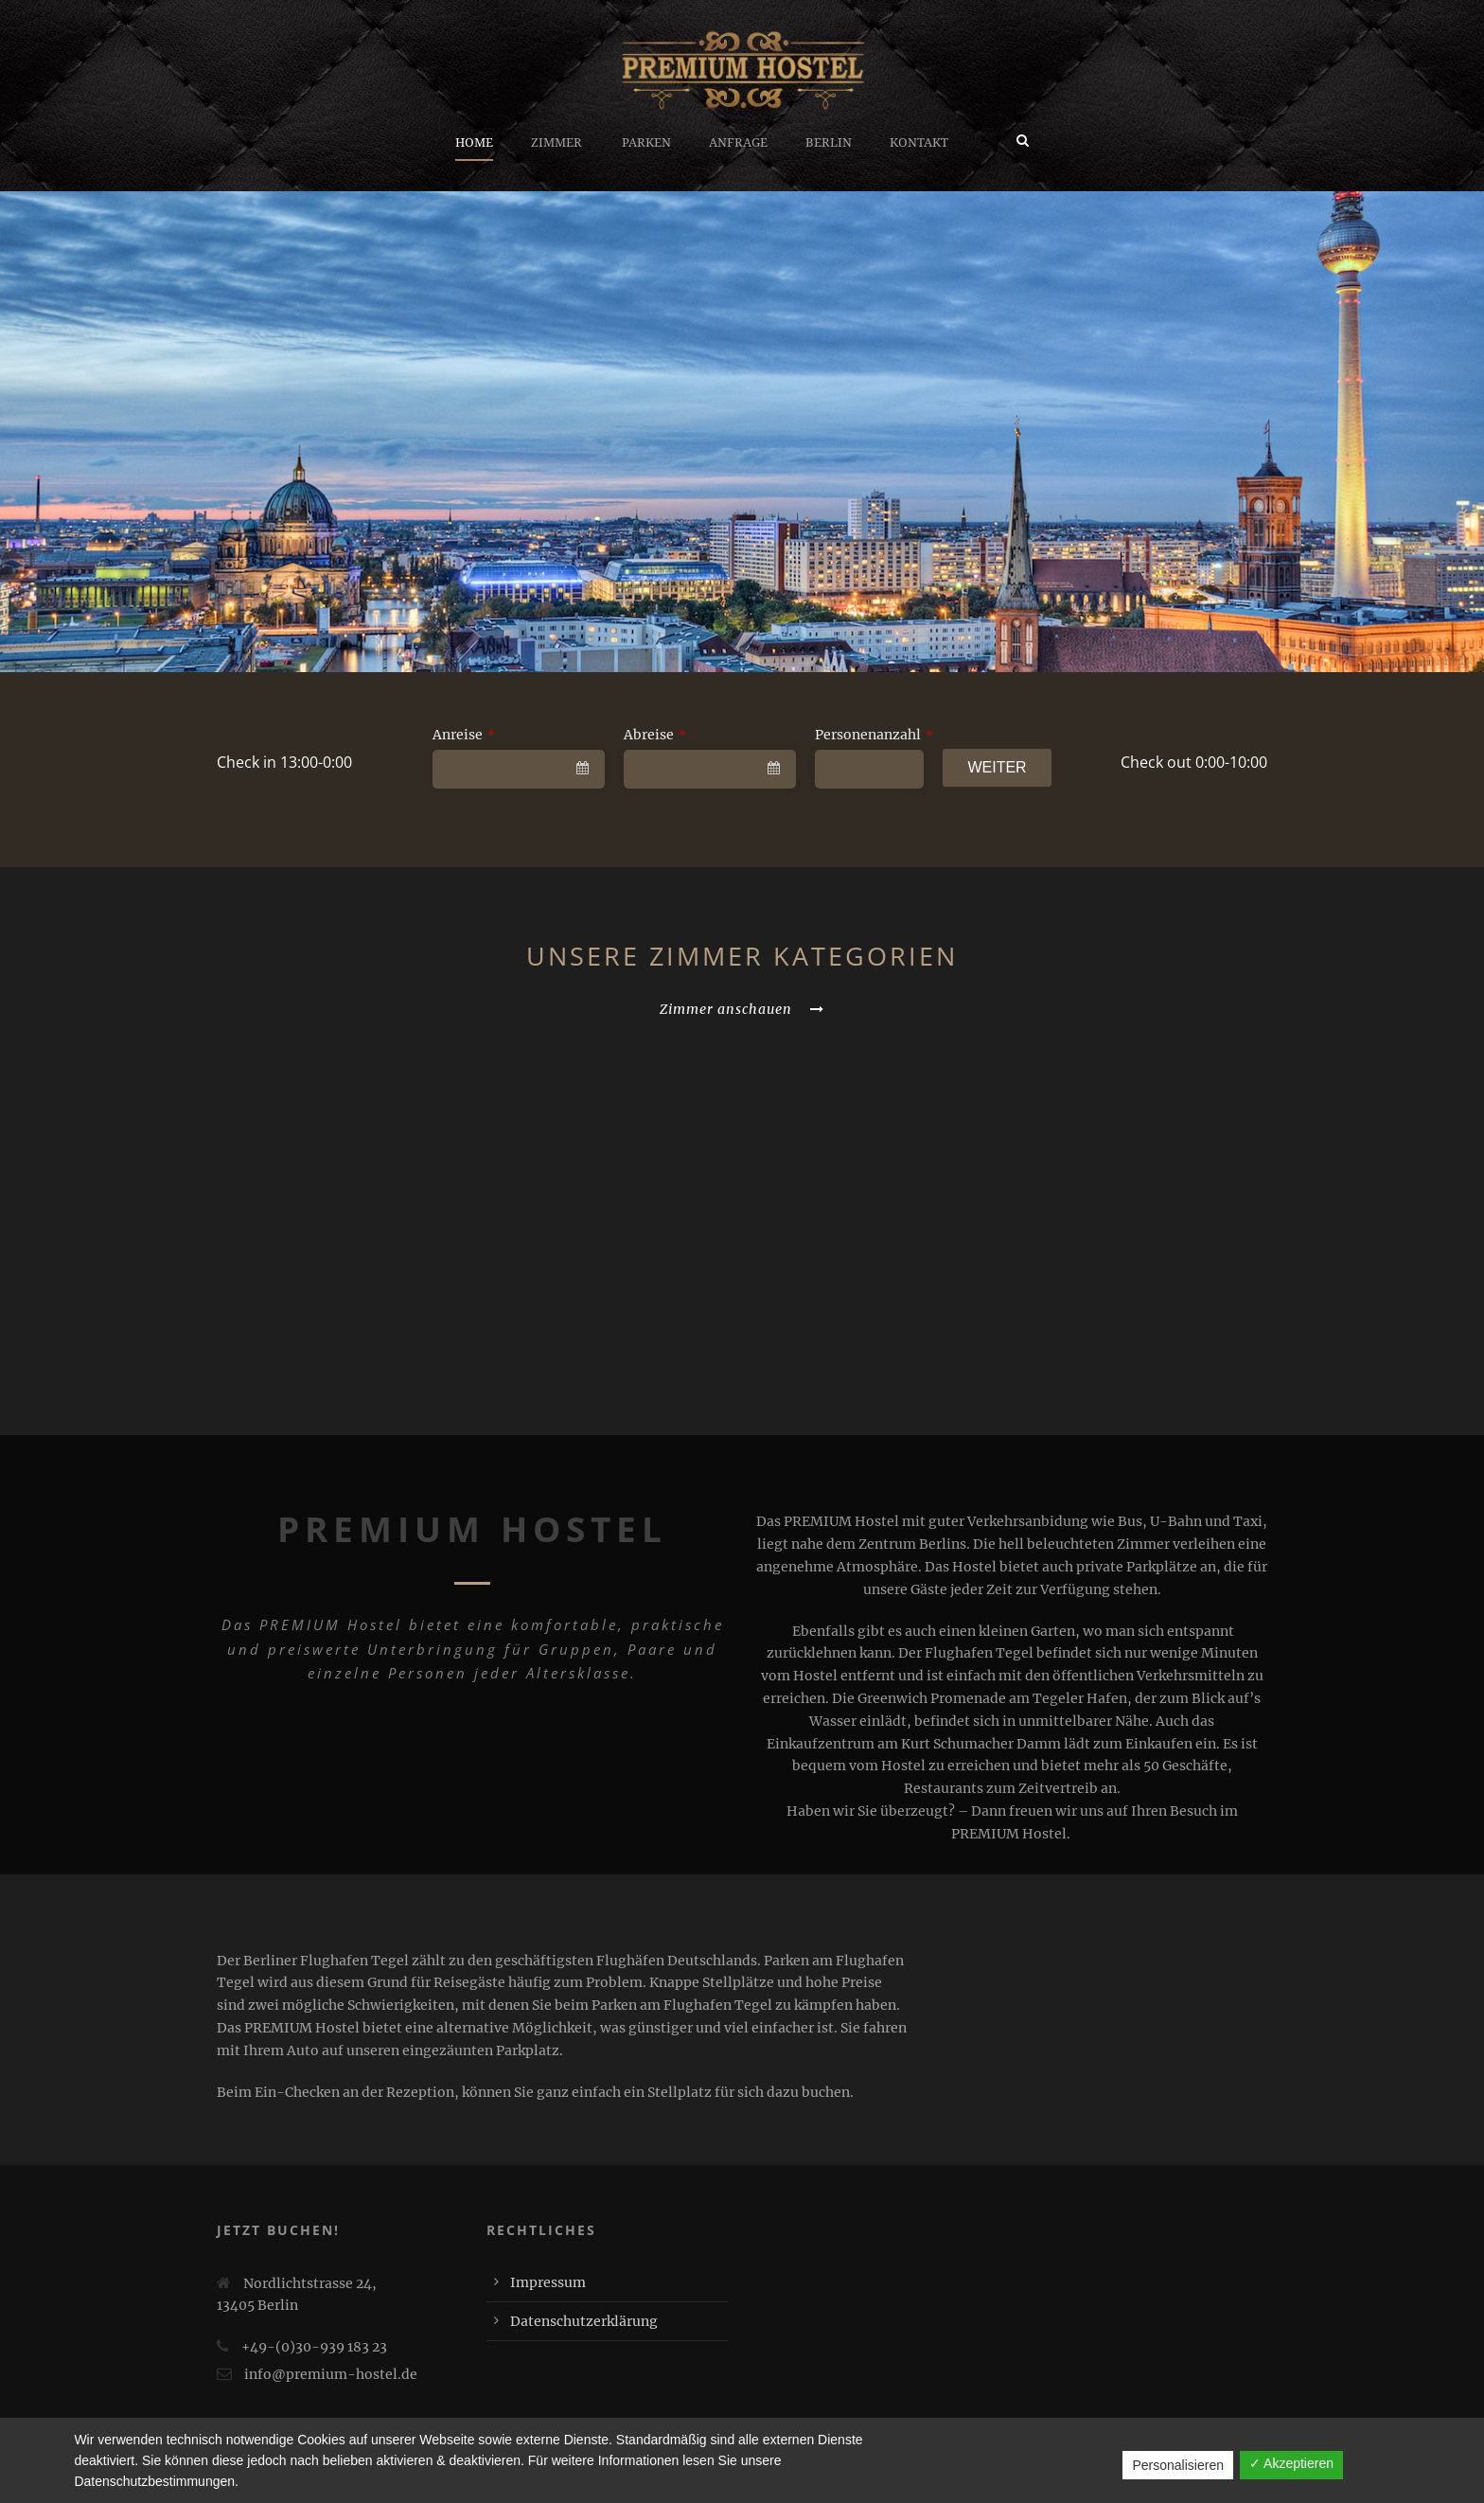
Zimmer (556, 142)
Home (474, 142)
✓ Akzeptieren (1291, 2463)
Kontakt (919, 142)
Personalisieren (1178, 2465)
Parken (646, 142)
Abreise (655, 734)
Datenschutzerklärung (584, 2321)
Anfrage (738, 142)
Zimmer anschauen (742, 1009)
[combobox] (519, 769)
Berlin (828, 142)
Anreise (464, 734)
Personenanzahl (874, 734)
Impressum (548, 2282)
